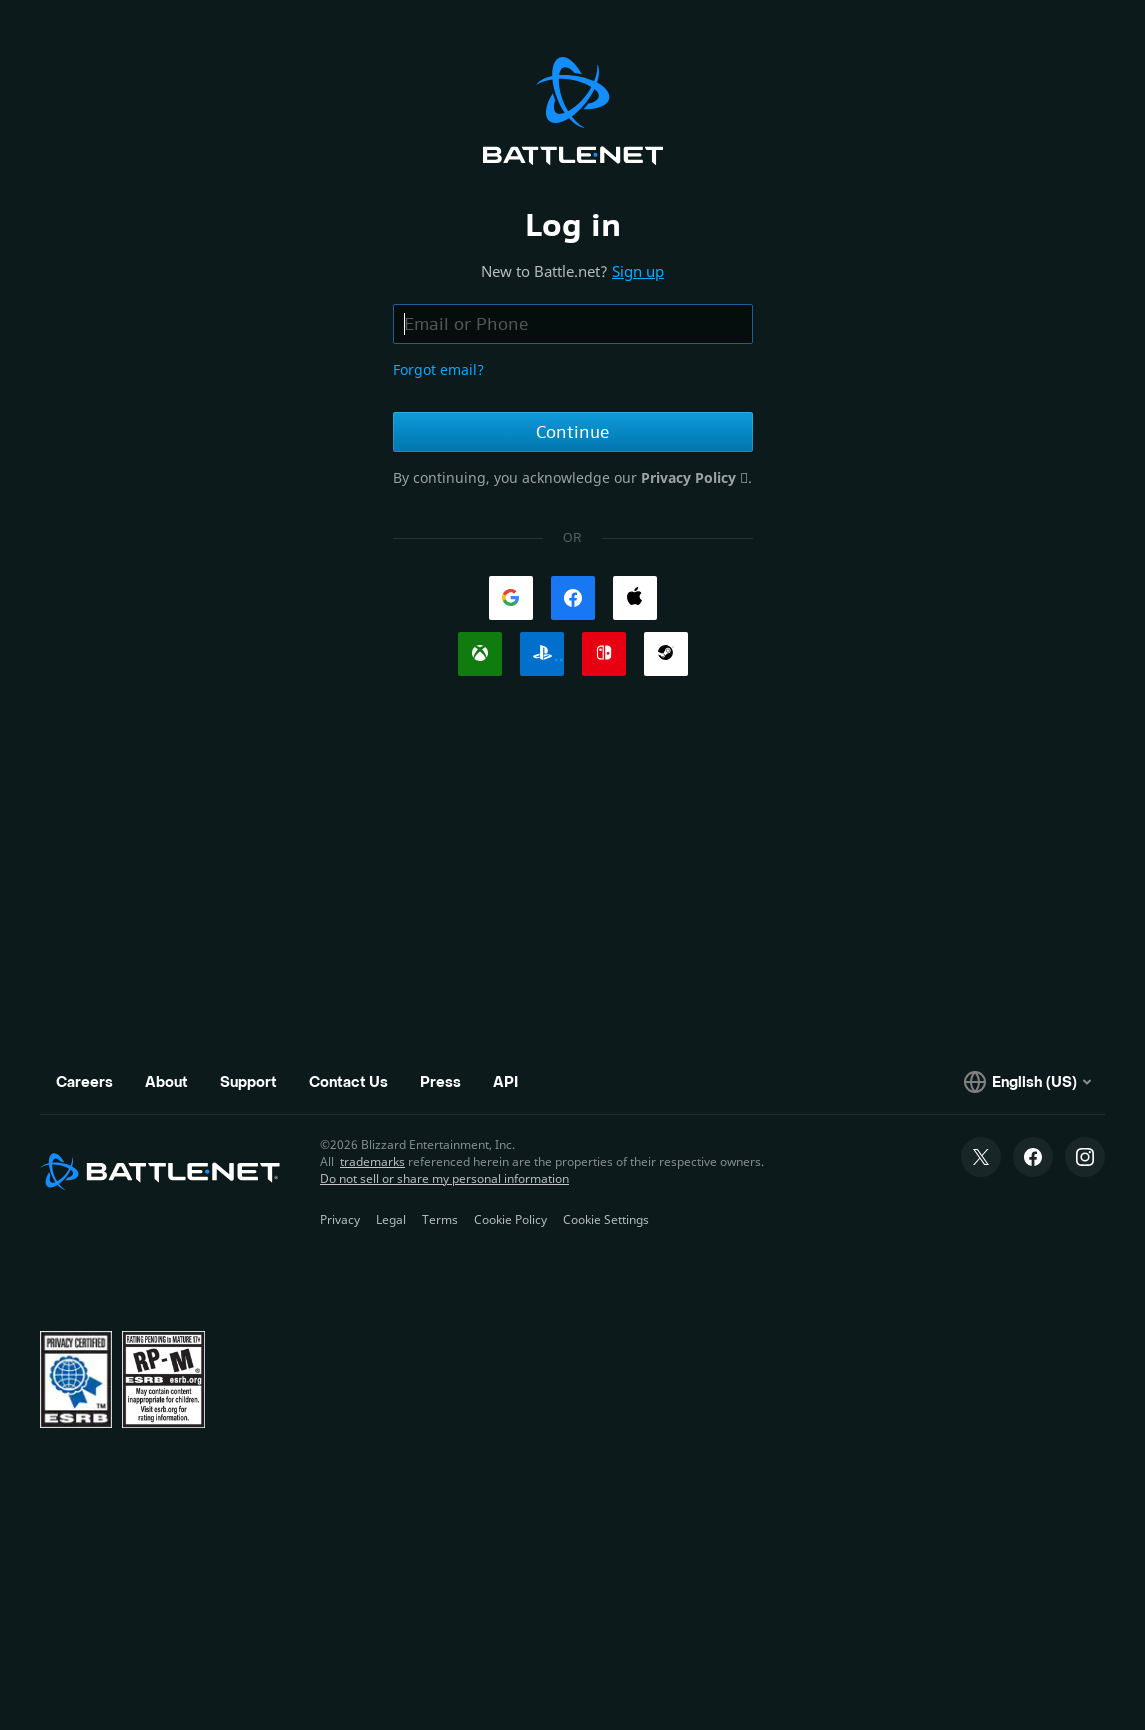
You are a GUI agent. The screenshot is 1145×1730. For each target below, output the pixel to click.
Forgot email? (438, 369)
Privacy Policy (690, 477)
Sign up (638, 271)
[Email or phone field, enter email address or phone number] (573, 324)
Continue (572, 432)
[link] (511, 598)
